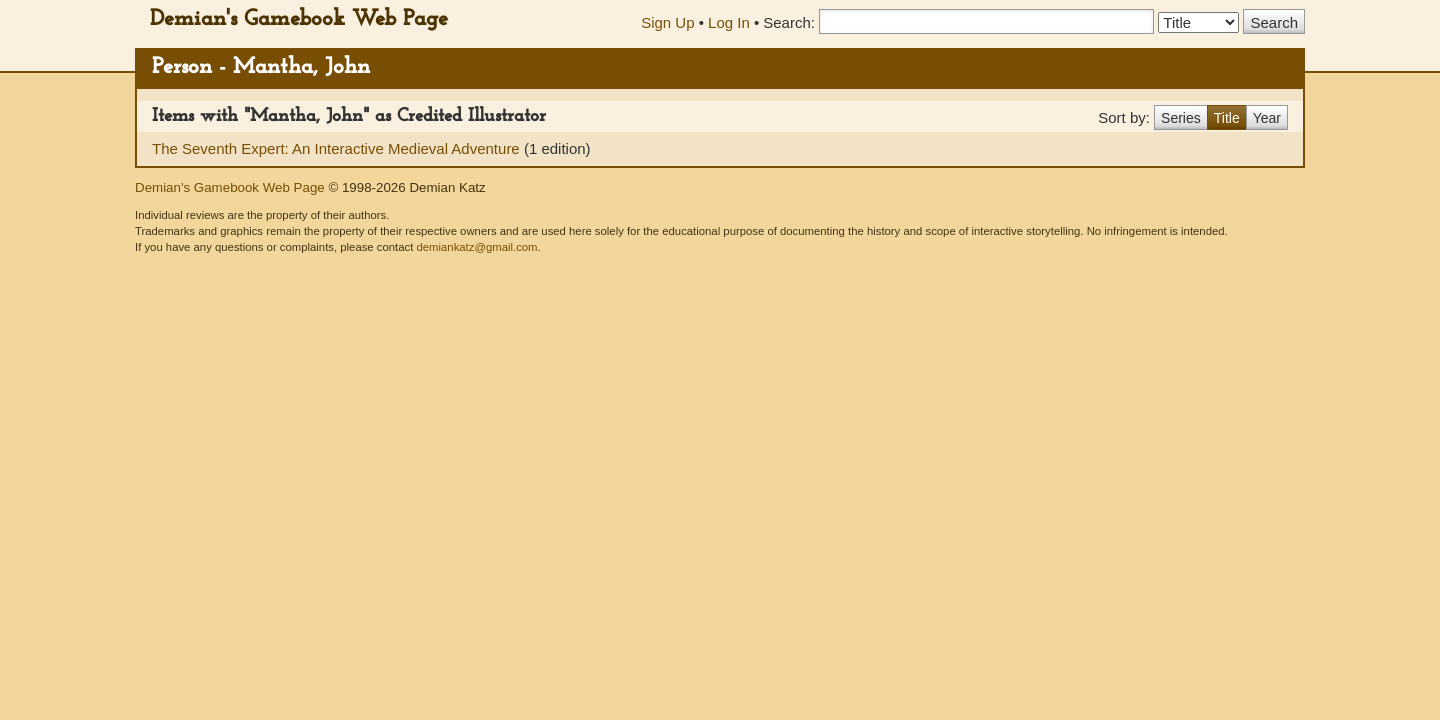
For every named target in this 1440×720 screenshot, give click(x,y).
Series (1181, 118)
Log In (729, 22)
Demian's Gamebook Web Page (299, 19)
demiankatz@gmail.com (476, 247)
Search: (789, 22)
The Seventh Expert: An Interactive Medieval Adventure (338, 148)
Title (1227, 118)
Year (1267, 118)
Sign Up (667, 22)
